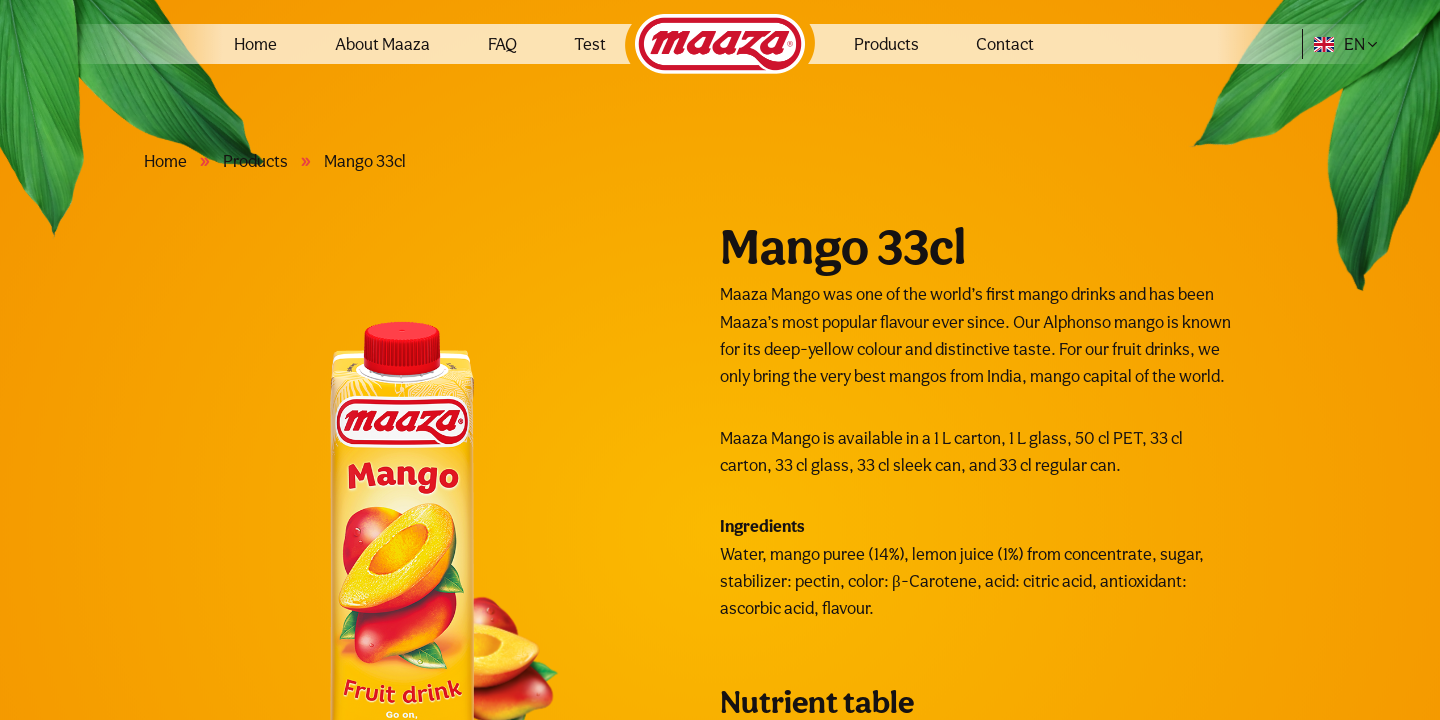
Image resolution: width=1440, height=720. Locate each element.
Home (255, 44)
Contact (1005, 44)
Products (886, 44)
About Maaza (382, 44)
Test (590, 44)
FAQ (502, 44)
